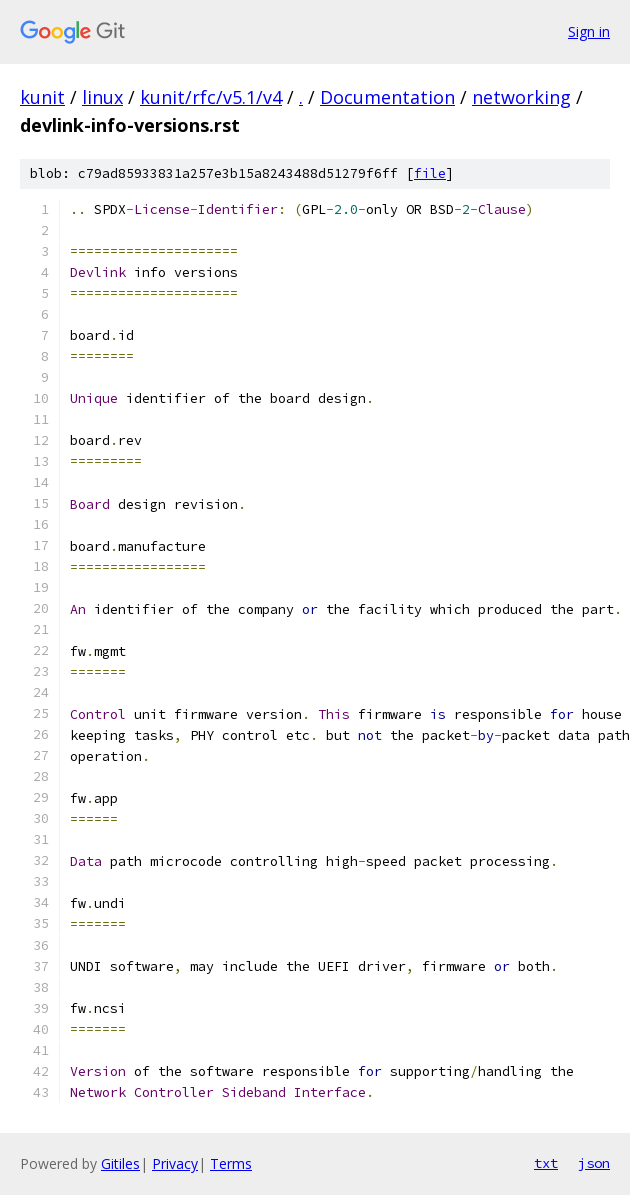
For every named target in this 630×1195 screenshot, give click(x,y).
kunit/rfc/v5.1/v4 (211, 97)
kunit (42, 97)
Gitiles (120, 1163)
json (594, 1163)
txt (546, 1163)
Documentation (387, 97)
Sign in (589, 31)
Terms (231, 1163)
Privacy (175, 1163)
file (430, 173)
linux (102, 97)
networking (521, 97)
